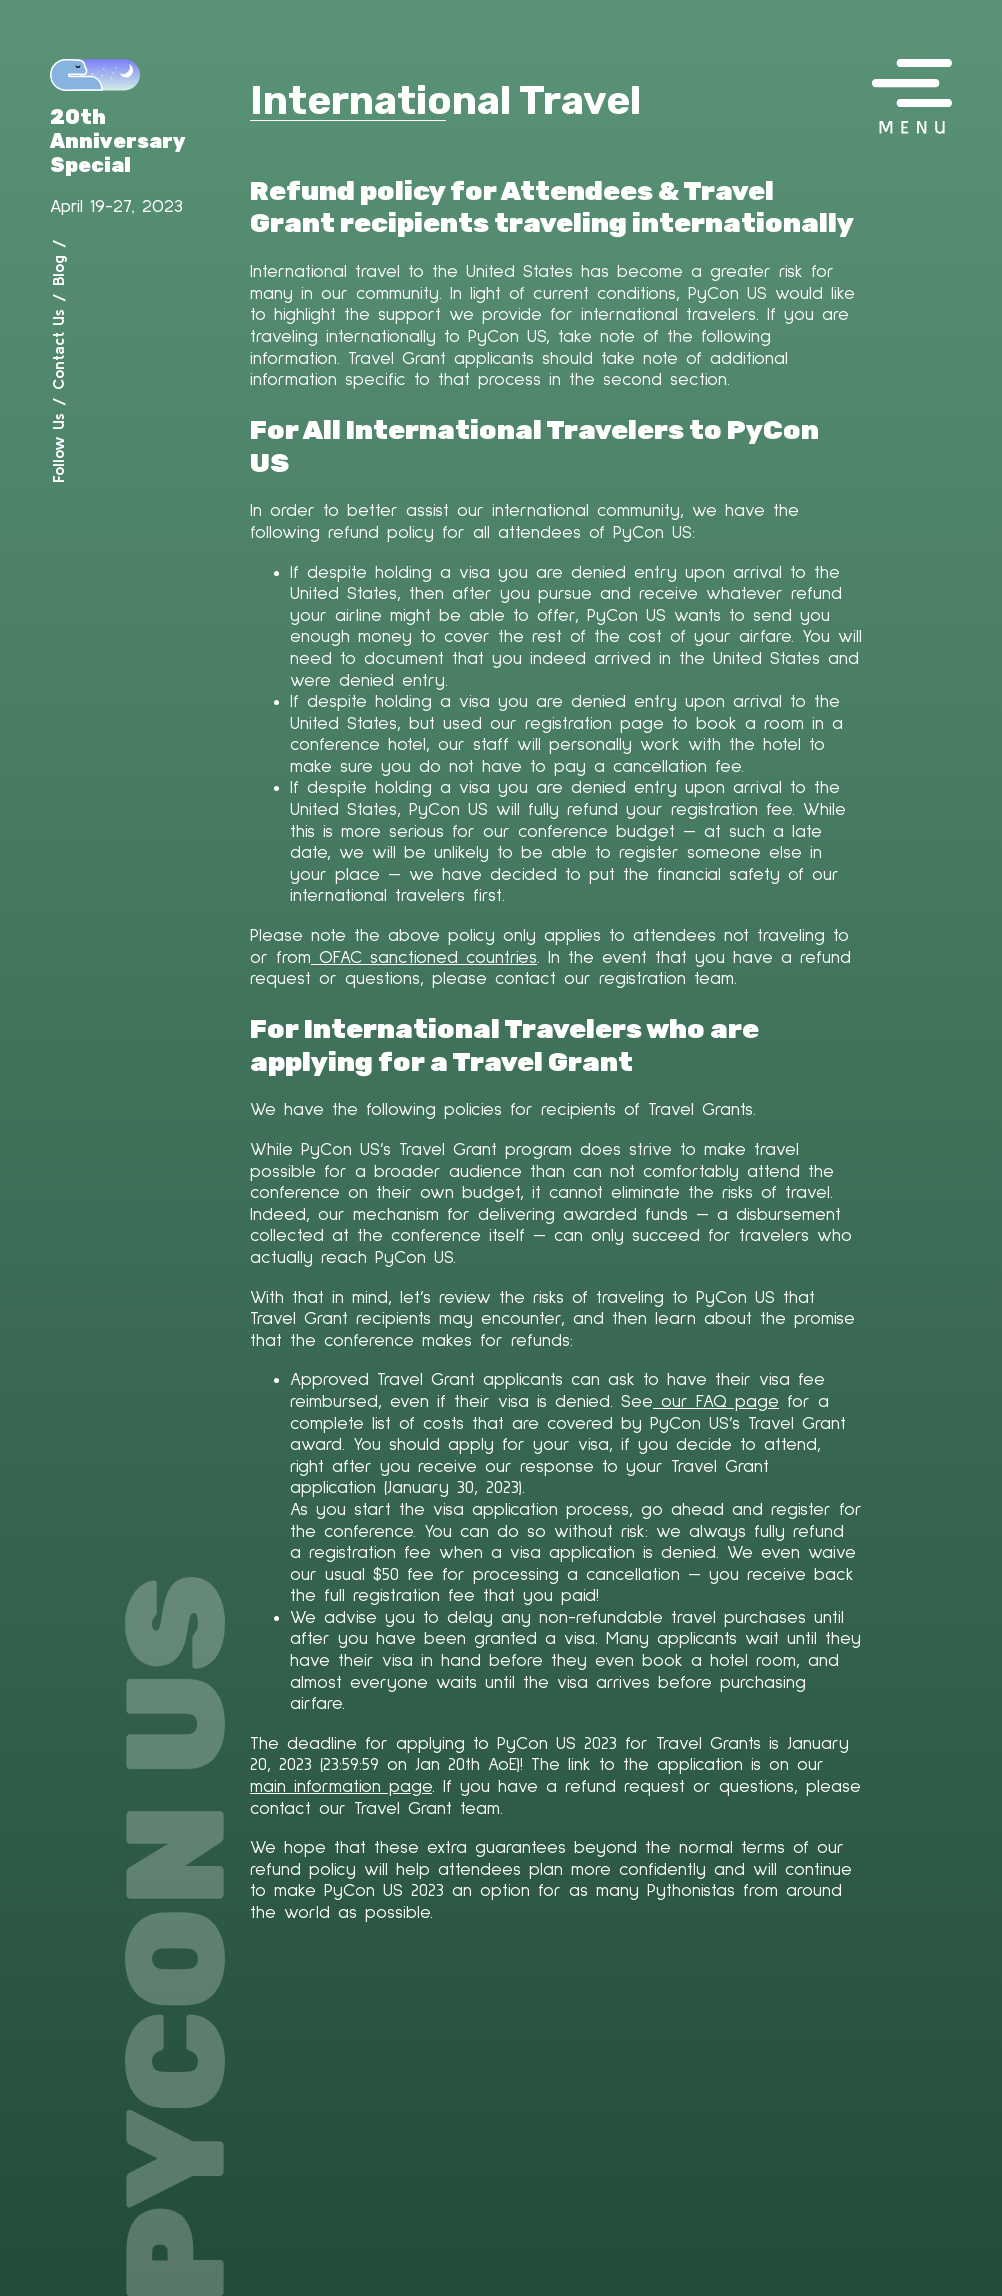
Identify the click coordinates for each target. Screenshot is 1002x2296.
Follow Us (58, 448)
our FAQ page (716, 1402)
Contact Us (58, 349)
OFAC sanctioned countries (424, 958)
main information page (341, 1787)
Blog (58, 270)
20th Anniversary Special (118, 141)
